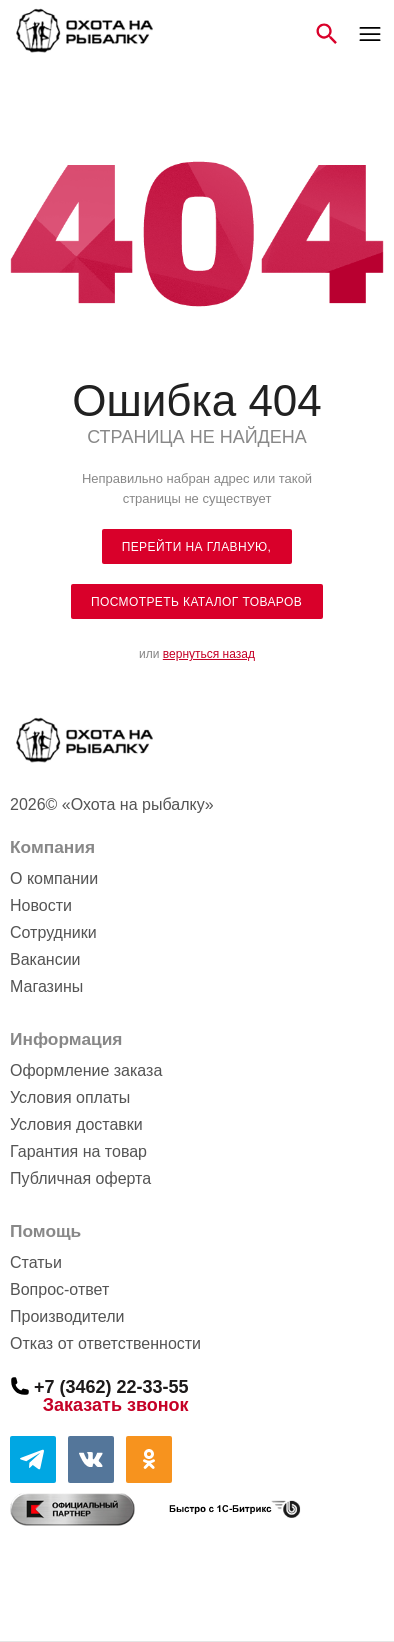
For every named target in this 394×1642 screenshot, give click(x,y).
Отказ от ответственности (105, 1343)
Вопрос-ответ (59, 1289)
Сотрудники (53, 932)
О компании (54, 878)
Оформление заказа (86, 1070)
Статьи (36, 1262)
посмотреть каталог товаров (196, 602)
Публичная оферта (80, 1178)
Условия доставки (76, 1124)
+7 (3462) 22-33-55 (111, 1386)
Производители (67, 1316)
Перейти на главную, (197, 547)
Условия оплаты (70, 1097)
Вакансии (45, 959)
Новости (41, 905)
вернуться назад (209, 654)
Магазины (46, 986)
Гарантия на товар (78, 1151)
